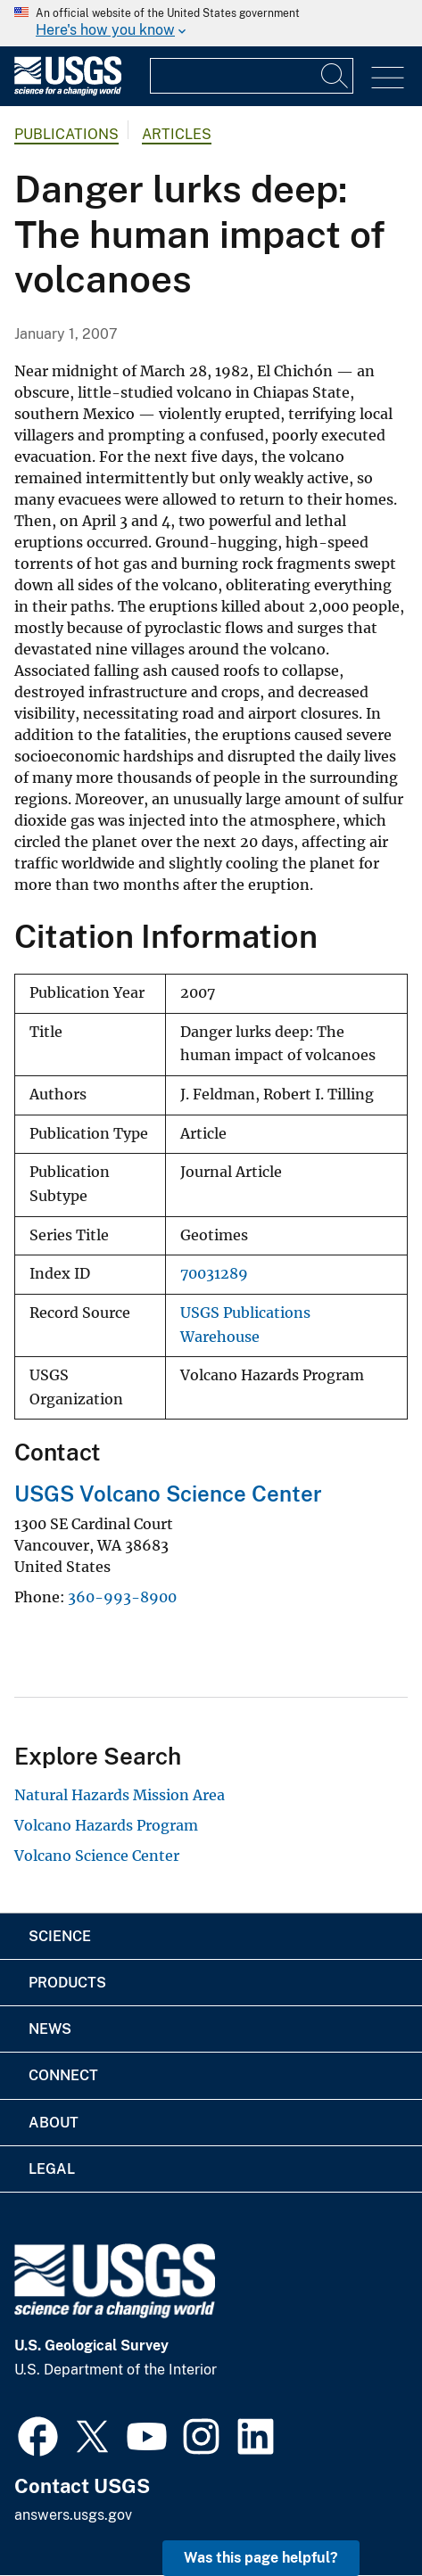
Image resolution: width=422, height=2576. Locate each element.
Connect (63, 2075)
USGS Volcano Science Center (168, 1493)
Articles (176, 134)
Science (60, 1936)
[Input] (251, 76)
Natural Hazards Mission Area (119, 1795)
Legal (52, 2168)
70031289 (214, 1273)
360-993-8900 (122, 1597)
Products (67, 1982)
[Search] (335, 76)
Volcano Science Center (96, 1855)
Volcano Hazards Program (106, 1825)
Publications (66, 134)
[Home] (67, 91)
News (50, 2028)
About (54, 2122)
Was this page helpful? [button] (261, 2557)
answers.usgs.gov (73, 2514)
